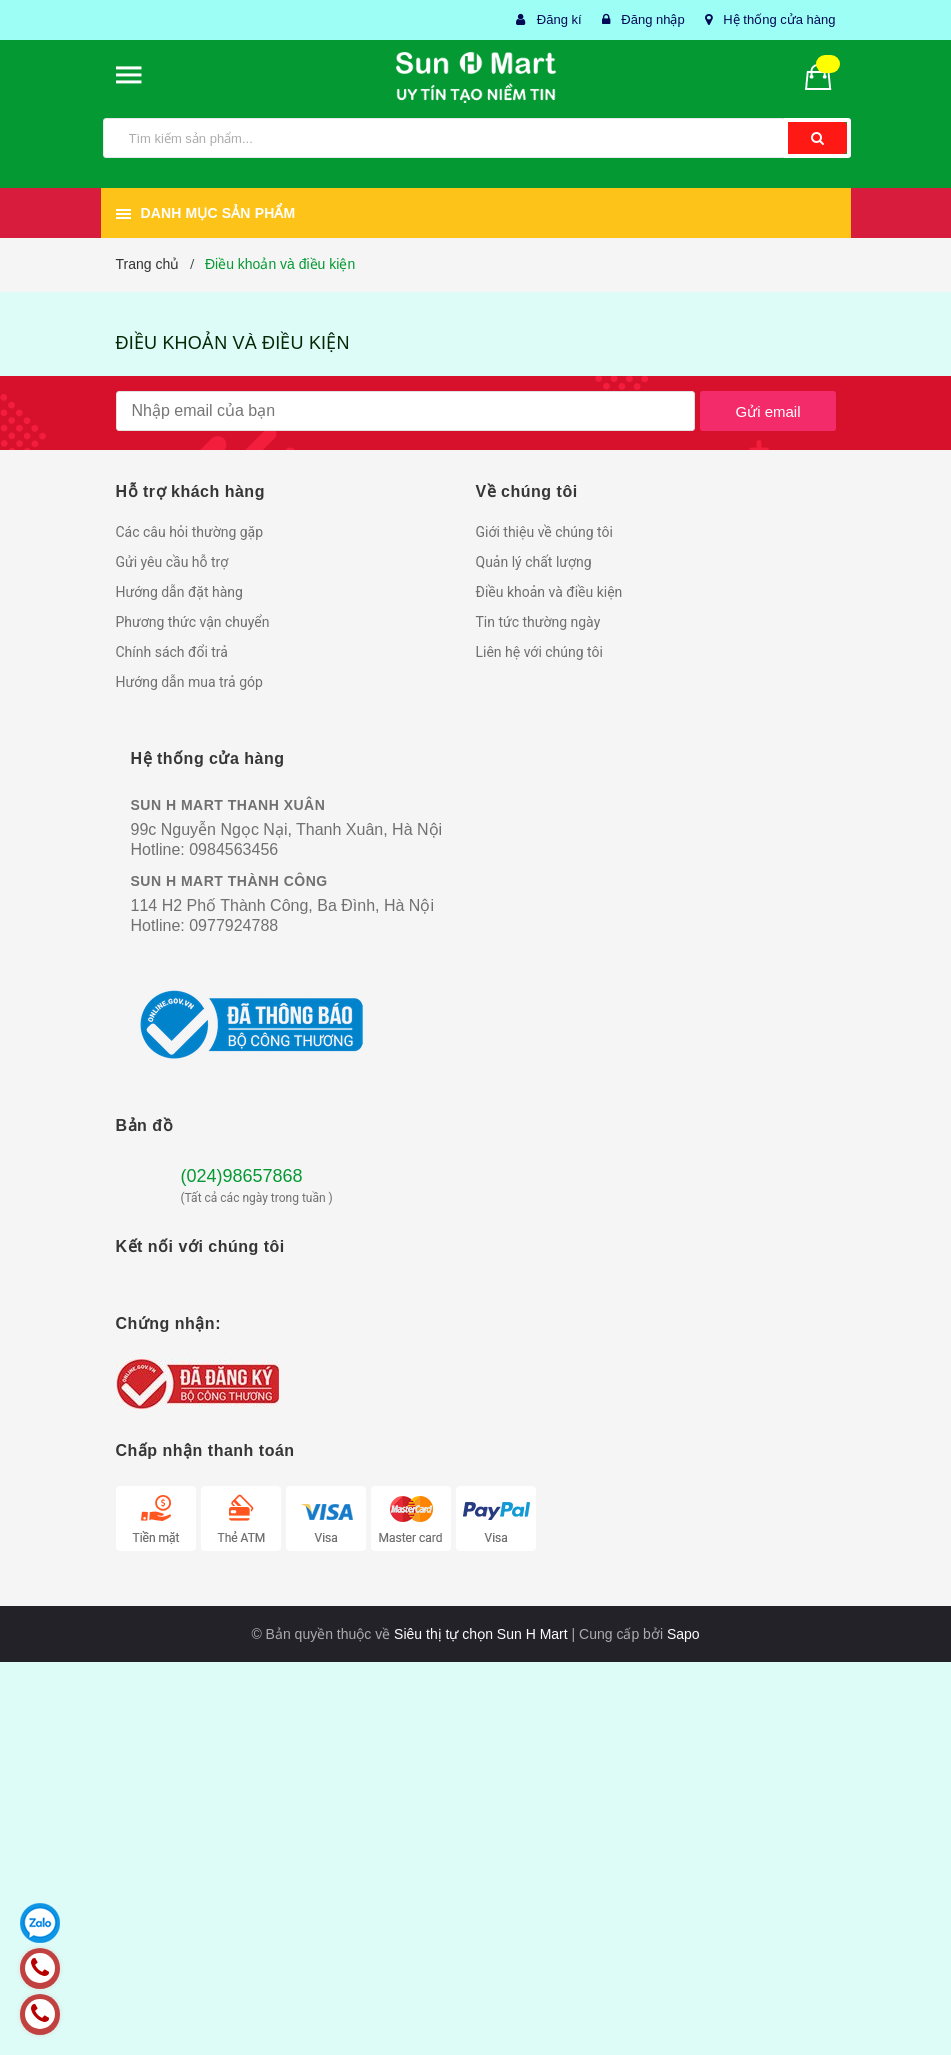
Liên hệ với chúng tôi (539, 652)
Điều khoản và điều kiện (233, 343)
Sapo (683, 1634)
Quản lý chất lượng (534, 562)
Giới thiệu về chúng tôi (544, 532)
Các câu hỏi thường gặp (190, 532)
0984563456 (233, 849)
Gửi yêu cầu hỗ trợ (172, 562)
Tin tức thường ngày (538, 622)
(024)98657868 (242, 1176)
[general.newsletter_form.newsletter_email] (406, 411)
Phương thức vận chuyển (193, 622)
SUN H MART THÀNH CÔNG (229, 881)
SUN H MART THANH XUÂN (228, 805)
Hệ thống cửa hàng (779, 19)
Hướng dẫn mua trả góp (189, 682)
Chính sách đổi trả (172, 652)
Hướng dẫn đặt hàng (179, 592)
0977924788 (233, 925)
